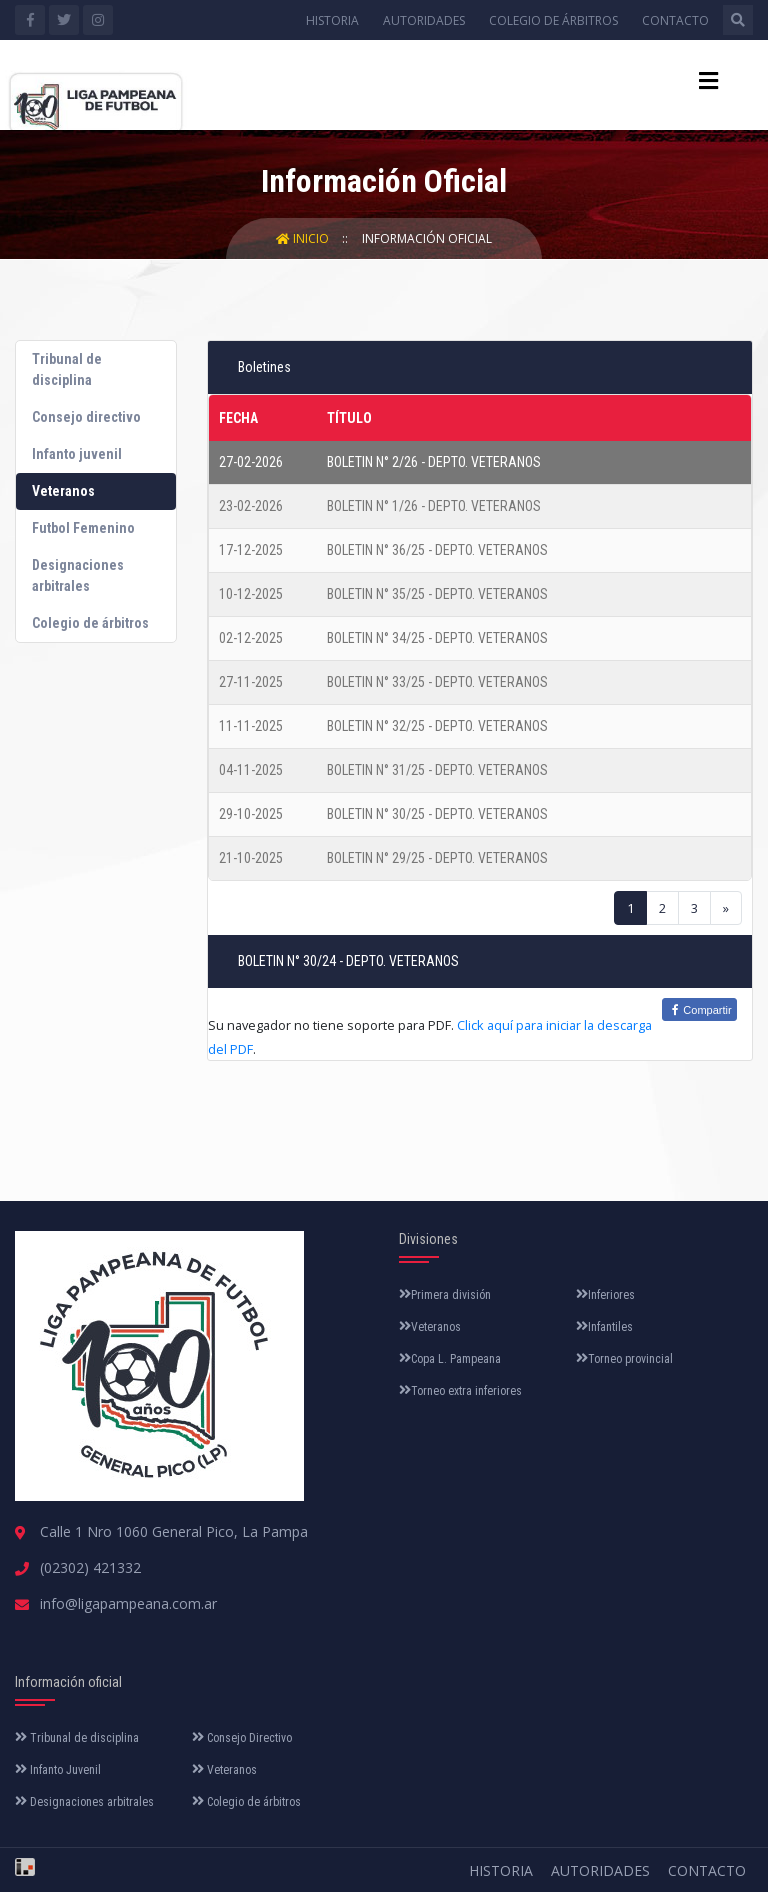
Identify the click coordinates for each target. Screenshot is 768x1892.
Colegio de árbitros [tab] (90, 623)
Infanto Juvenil (58, 1770)
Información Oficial (427, 238)
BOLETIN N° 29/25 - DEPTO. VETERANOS (437, 858)
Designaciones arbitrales (84, 1802)
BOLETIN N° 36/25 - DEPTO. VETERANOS (437, 550)
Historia (332, 20)
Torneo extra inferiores (460, 1391)
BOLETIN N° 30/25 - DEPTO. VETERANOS (437, 814)
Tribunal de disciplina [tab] (67, 369)
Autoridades (424, 20)
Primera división (445, 1295)
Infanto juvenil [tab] (77, 454)
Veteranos (430, 1327)
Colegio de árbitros (553, 20)
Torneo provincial (624, 1359)
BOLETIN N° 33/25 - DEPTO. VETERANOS (437, 682)
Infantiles (604, 1327)
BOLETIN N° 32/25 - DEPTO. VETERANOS (437, 726)
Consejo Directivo (242, 1738)
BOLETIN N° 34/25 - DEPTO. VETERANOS (437, 638)
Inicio (304, 238)
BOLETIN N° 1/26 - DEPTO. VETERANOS (434, 506)
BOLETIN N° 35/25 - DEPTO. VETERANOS (437, 594)
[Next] (726, 908)
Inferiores (605, 1295)
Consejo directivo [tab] (86, 417)
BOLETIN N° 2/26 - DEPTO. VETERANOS (434, 462)
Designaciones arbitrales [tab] (78, 575)
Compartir (699, 1009)
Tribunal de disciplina (77, 1738)
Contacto (675, 20)
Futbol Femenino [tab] (83, 528)
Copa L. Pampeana (450, 1359)
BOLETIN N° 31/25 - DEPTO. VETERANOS (437, 770)
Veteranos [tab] (63, 491)
